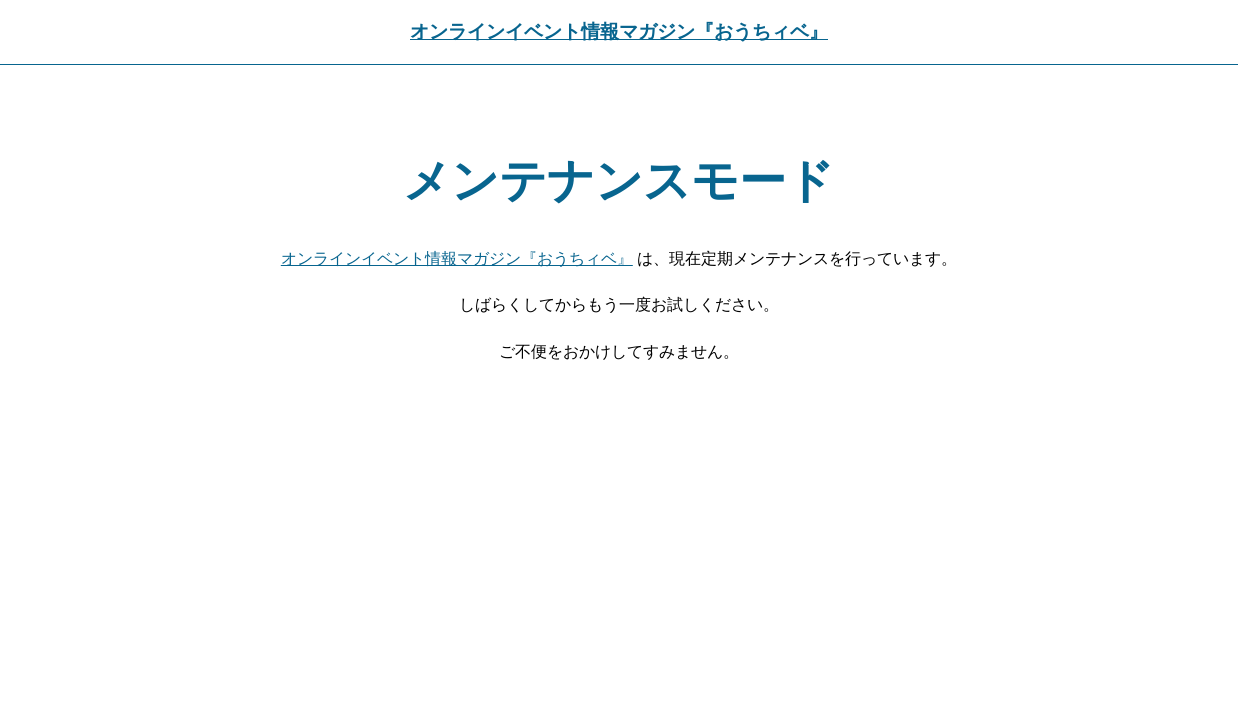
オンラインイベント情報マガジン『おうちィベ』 (619, 31)
